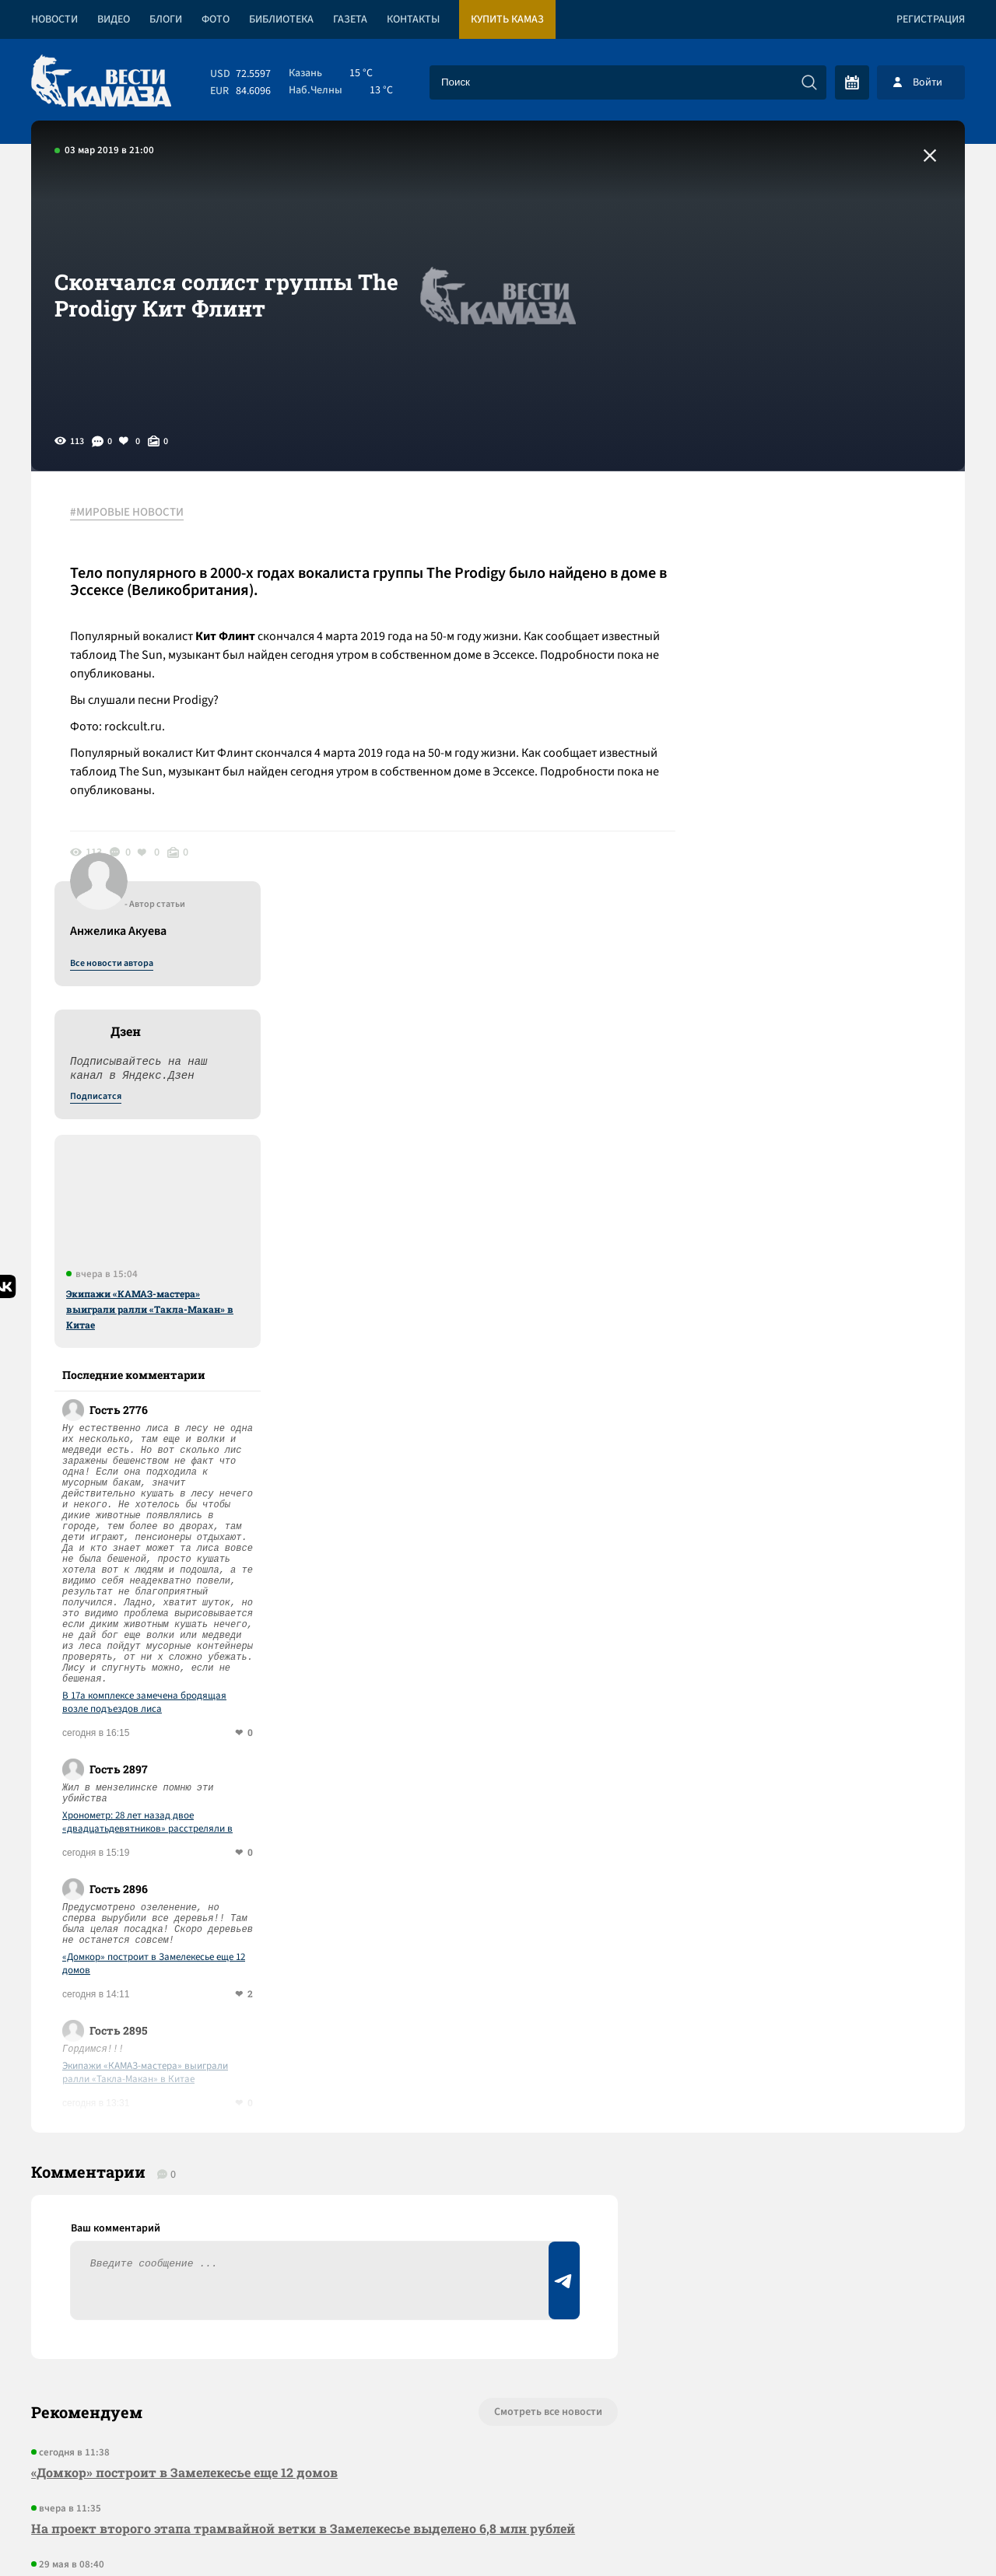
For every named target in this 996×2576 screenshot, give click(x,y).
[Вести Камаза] (101, 82)
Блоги (165, 19)
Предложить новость (811, 2030)
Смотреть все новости (545, 1978)
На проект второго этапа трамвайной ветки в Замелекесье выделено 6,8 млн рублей (303, 2095)
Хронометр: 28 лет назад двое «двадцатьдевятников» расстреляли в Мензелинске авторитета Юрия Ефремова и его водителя (836, 1388)
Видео (113, 19)
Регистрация (930, 19)
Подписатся (776, 662)
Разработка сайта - (905, 2532)
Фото (216, 19)
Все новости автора (792, 529)
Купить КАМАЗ (507, 19)
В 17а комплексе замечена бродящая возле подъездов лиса (825, 1268)
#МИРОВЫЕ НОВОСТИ (127, 512)
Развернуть (498, 2472)
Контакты (413, 19)
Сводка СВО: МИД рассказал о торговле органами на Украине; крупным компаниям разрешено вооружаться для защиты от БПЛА (301, 2162)
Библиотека (281, 19)
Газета (350, 19)
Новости (54, 19)
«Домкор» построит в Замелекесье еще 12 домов (834, 1530)
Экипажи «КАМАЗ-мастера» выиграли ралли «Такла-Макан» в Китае (830, 875)
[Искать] (809, 82)
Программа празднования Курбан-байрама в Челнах (202, 2229)
